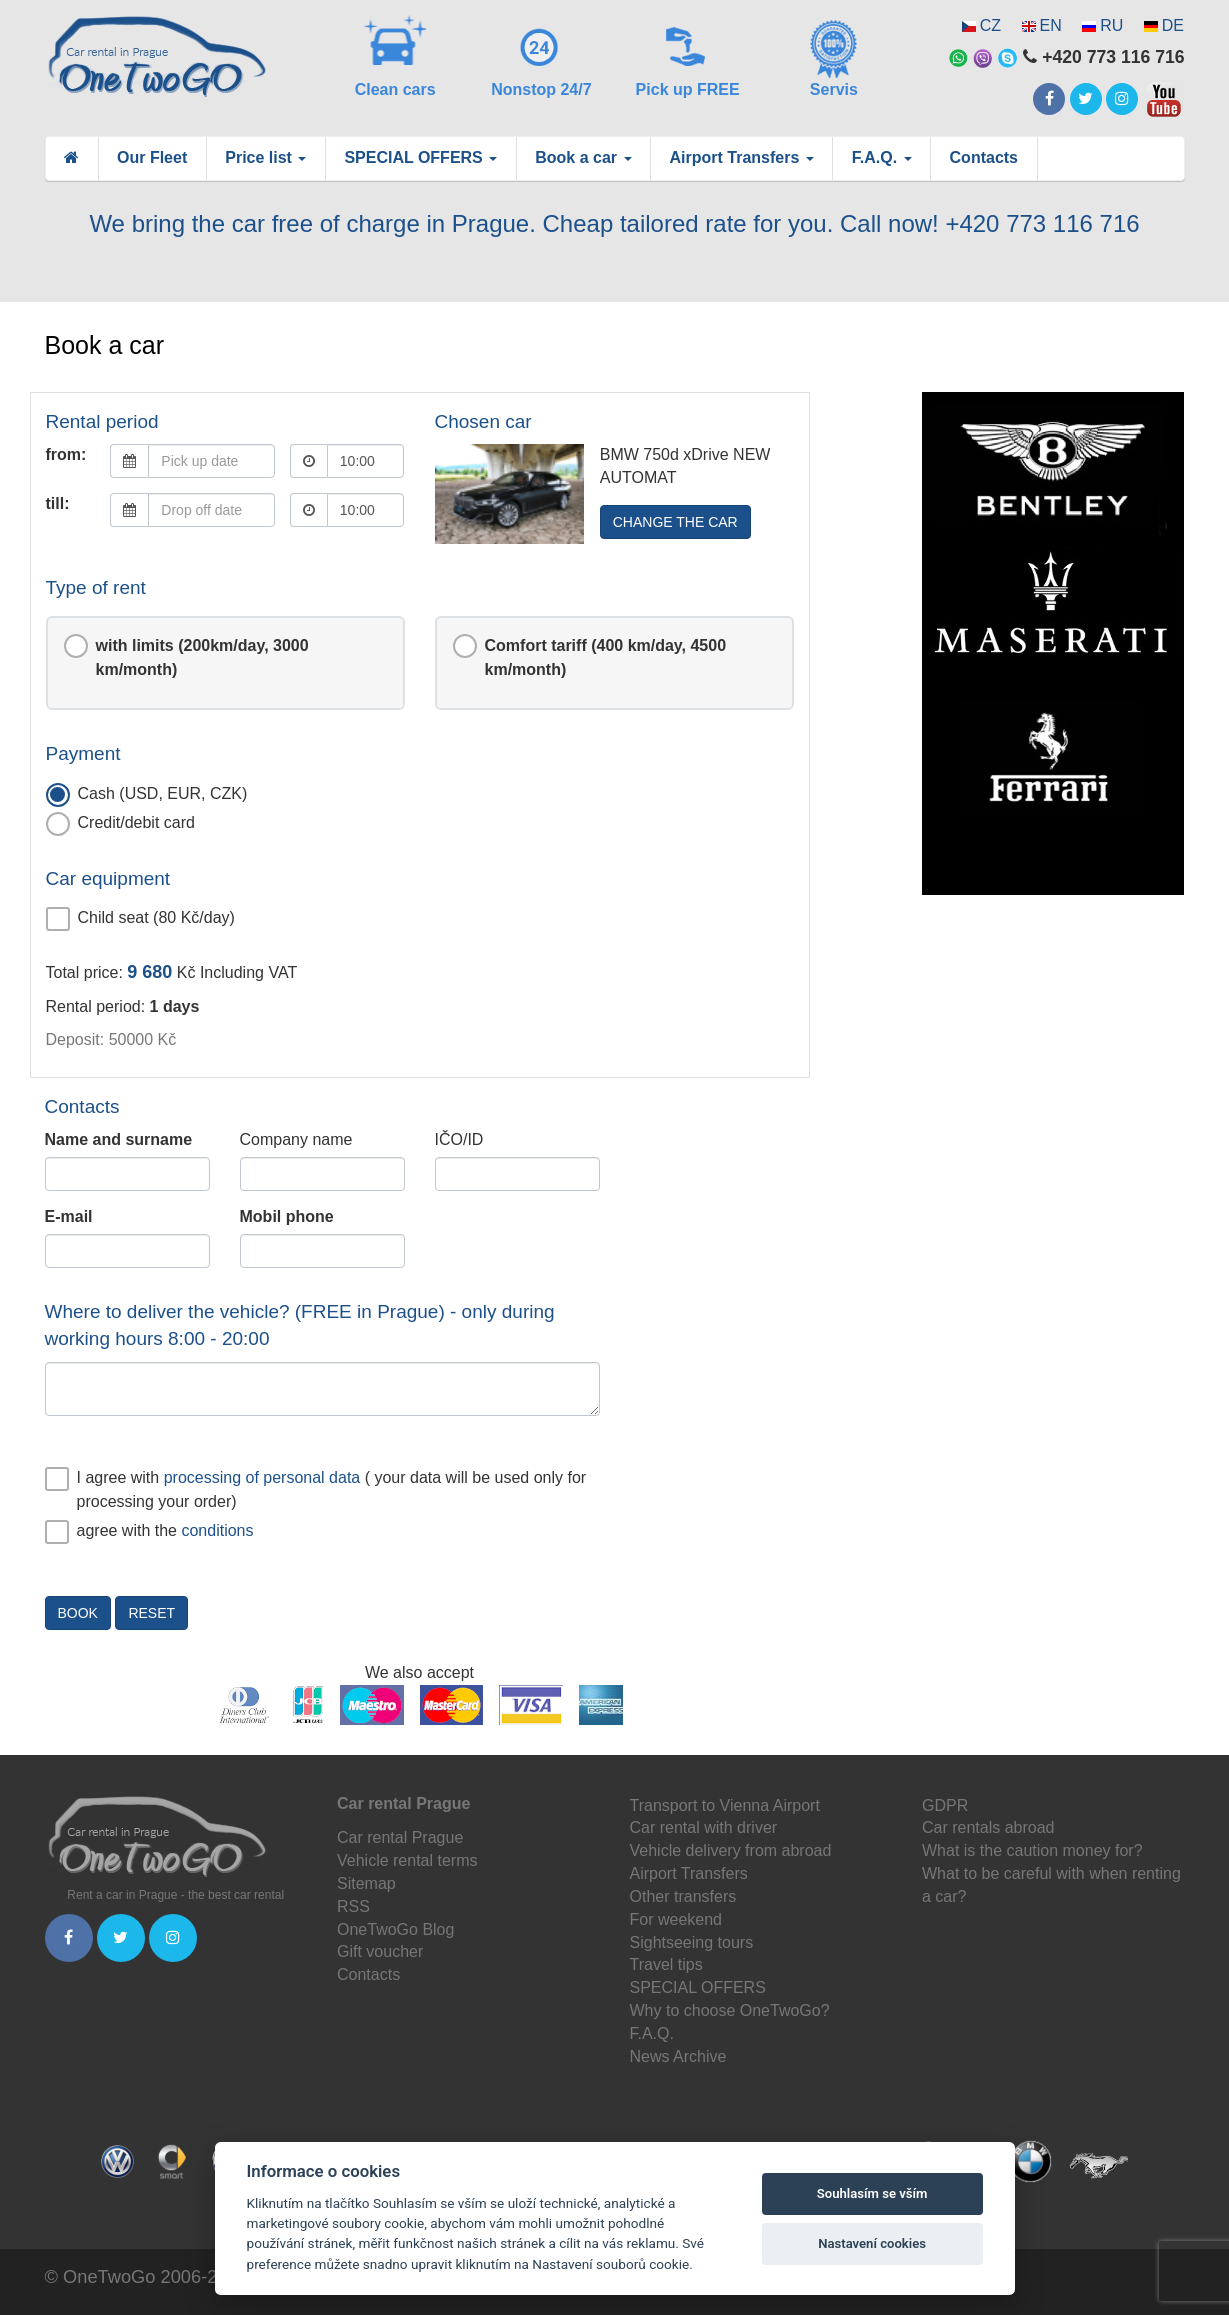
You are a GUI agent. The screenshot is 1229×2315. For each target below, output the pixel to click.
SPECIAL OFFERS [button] (420, 157)
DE (1173, 25)
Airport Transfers (689, 1873)
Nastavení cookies (872, 2243)
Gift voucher (380, 1951)
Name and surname (119, 1139)
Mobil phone (287, 1216)
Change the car (675, 522)
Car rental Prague (400, 1837)
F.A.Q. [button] (882, 157)
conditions (217, 1530)
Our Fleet (152, 157)
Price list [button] (265, 157)
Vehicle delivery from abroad (731, 1850)
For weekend (676, 1919)
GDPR (945, 1805)
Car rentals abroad (988, 1827)
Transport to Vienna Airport (725, 1805)
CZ (990, 25)
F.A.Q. (652, 2033)
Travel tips (666, 1964)
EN (1051, 25)
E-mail (69, 1216)
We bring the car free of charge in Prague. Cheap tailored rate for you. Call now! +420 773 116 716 (614, 223)
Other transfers (683, 1896)
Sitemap (366, 1883)
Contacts (984, 157)
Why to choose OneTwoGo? (730, 2010)
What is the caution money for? (1032, 1850)
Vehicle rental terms (407, 1860)
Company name (296, 1139)
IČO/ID (459, 1139)
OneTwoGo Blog (395, 1929)
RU (1111, 25)
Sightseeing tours (692, 1942)
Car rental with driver (704, 1827)
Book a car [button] (583, 157)
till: (58, 503)
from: (66, 454)
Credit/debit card (120, 823)
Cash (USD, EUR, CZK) (147, 794)
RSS (353, 1906)
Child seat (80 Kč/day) (140, 918)
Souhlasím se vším (872, 2193)
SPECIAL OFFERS (698, 1987)
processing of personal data (262, 1477)
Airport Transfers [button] (742, 157)
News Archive (678, 2056)
